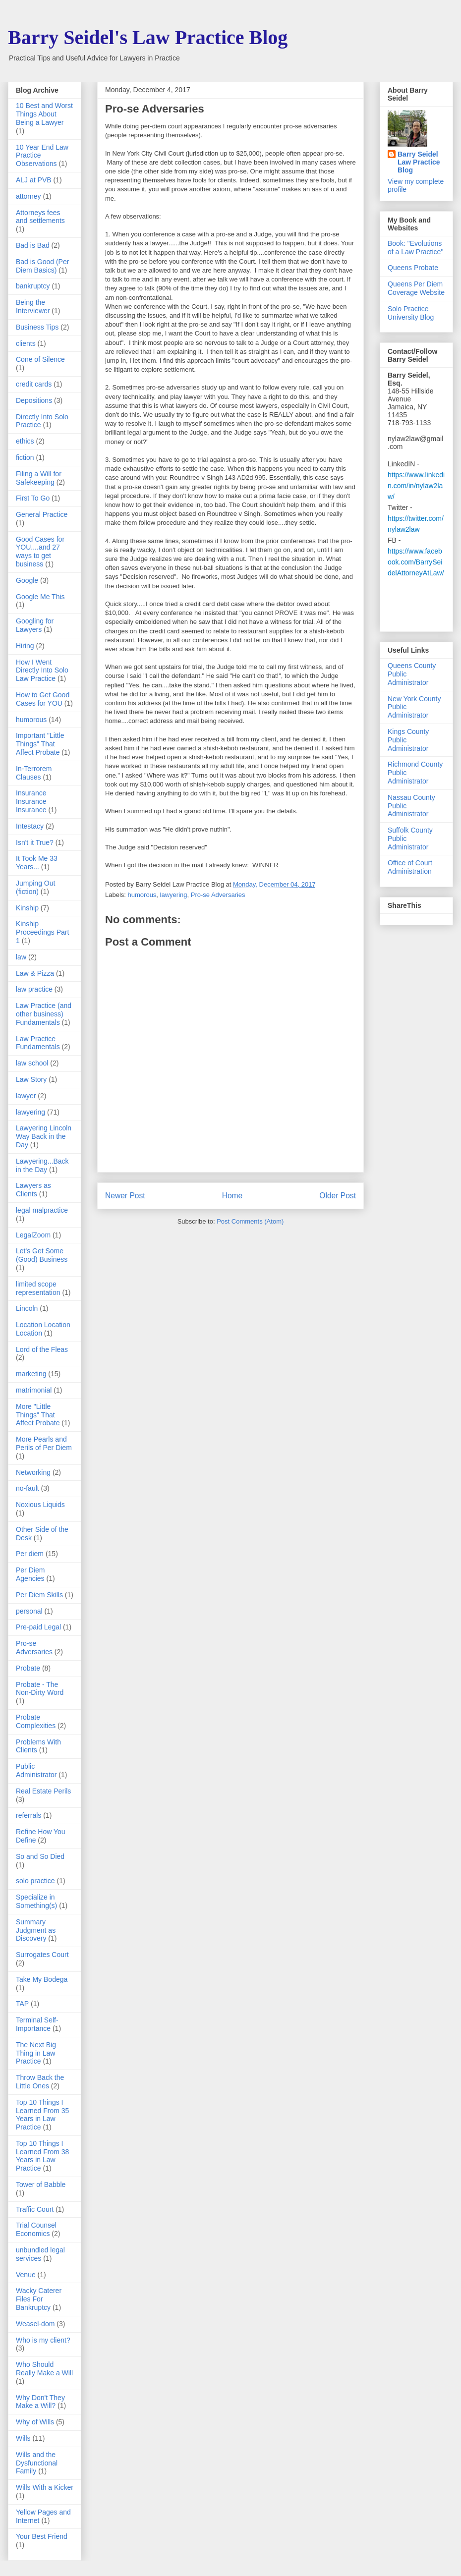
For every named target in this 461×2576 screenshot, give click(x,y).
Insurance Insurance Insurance (31, 801)
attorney (28, 196)
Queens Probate (413, 268)
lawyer (26, 1096)
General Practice (41, 514)
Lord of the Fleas (42, 1349)
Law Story (31, 1079)
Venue (26, 2275)
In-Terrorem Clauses (34, 773)
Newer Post (125, 1195)
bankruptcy (33, 286)
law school (32, 1063)
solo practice (35, 1881)
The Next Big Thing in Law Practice (36, 2053)
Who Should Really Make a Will (44, 2368)
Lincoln (27, 1308)
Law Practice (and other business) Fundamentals (43, 1014)
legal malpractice (42, 1210)
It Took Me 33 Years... (37, 862)
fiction (25, 457)
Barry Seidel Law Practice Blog (419, 162)
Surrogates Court (42, 1955)
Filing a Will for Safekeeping (38, 478)
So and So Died (40, 1856)
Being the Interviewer (33, 306)
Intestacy (30, 826)
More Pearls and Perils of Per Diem (44, 1443)
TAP (22, 2004)
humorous (142, 894)
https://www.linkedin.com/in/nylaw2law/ (416, 486)
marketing (31, 1374)
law (21, 957)
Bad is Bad (33, 245)
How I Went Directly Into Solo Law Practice (42, 670)
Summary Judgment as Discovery (36, 1930)
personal (29, 1611)
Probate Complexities (36, 1721)
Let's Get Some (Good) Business (41, 1255)
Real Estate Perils (43, 1791)
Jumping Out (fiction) (35, 887)
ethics (25, 441)
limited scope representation (38, 1288)
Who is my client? (43, 2340)
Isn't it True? (35, 842)
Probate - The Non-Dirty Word (39, 1688)
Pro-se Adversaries (218, 894)
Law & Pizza (35, 973)
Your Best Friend (41, 2536)
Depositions (34, 400)
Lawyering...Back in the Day (42, 1165)
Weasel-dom (35, 2324)
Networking (33, 1472)
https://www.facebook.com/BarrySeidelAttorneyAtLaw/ (416, 562)
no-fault (27, 1488)
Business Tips (37, 327)
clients (26, 343)
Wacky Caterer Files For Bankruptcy (38, 2299)
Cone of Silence (40, 359)
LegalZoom (33, 1235)
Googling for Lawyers (35, 625)
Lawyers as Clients (33, 1189)
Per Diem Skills (39, 1595)
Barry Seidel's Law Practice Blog (148, 37)
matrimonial (34, 1390)
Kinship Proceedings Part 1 (42, 932)
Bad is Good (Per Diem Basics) (42, 266)
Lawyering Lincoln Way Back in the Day (43, 1136)
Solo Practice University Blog (411, 313)
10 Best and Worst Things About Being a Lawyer (44, 114)
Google (27, 580)
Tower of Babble (40, 2184)
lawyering (173, 894)
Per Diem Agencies (30, 1574)
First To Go (33, 498)
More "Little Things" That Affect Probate (37, 1414)
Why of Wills (35, 2422)
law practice (34, 989)
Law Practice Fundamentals (38, 1043)
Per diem (30, 1554)
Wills (23, 2438)
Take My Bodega (41, 1979)
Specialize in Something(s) (36, 1901)
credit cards (34, 384)
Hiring (25, 646)
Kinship (27, 908)
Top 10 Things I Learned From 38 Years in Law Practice (42, 2155)
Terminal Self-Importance (37, 2024)
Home (232, 1195)
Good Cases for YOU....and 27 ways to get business (40, 551)
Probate (28, 1668)
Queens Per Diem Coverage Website (416, 288)
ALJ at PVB (34, 180)
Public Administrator (36, 1770)
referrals (28, 1815)
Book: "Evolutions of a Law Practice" (415, 247)
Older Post (337, 1195)
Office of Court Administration (410, 867)
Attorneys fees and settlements (40, 217)
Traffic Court (35, 2209)
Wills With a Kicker (44, 2487)
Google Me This (40, 597)
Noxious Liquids (40, 1505)
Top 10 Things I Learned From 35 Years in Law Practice (42, 2114)
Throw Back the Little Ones (40, 2081)
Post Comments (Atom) (250, 1221)
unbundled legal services (40, 2254)
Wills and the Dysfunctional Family (37, 2463)
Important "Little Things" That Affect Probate (40, 743)
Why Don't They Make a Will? (40, 2402)
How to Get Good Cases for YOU (42, 699)
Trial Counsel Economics (36, 2229)
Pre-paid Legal (38, 1627)
